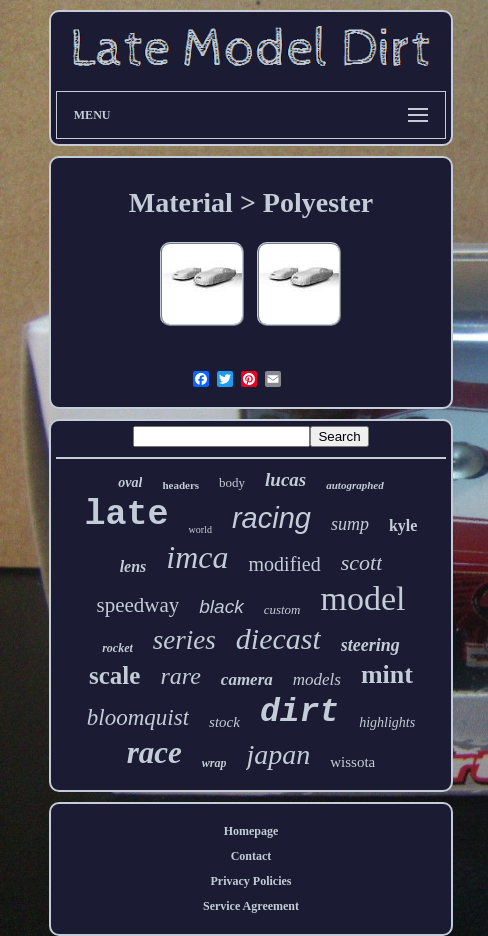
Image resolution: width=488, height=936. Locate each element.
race (154, 752)
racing (271, 518)
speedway (137, 605)
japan (278, 754)
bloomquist (138, 717)
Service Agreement (251, 906)
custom (282, 609)
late (127, 515)
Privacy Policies (251, 881)
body (232, 482)
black (221, 606)
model (363, 598)
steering (370, 645)
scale (114, 675)
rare (180, 676)
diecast (278, 638)
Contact (251, 856)
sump (350, 524)
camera (247, 679)
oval (130, 482)
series (184, 640)
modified (285, 564)
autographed (354, 485)
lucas (285, 479)
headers (180, 485)
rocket (117, 648)
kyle (403, 525)
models (317, 679)
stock (224, 722)
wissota (352, 762)
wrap (214, 763)
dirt (299, 712)
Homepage (251, 831)
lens (133, 566)
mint (387, 674)
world (200, 529)
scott (362, 562)
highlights (387, 722)
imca (197, 557)
